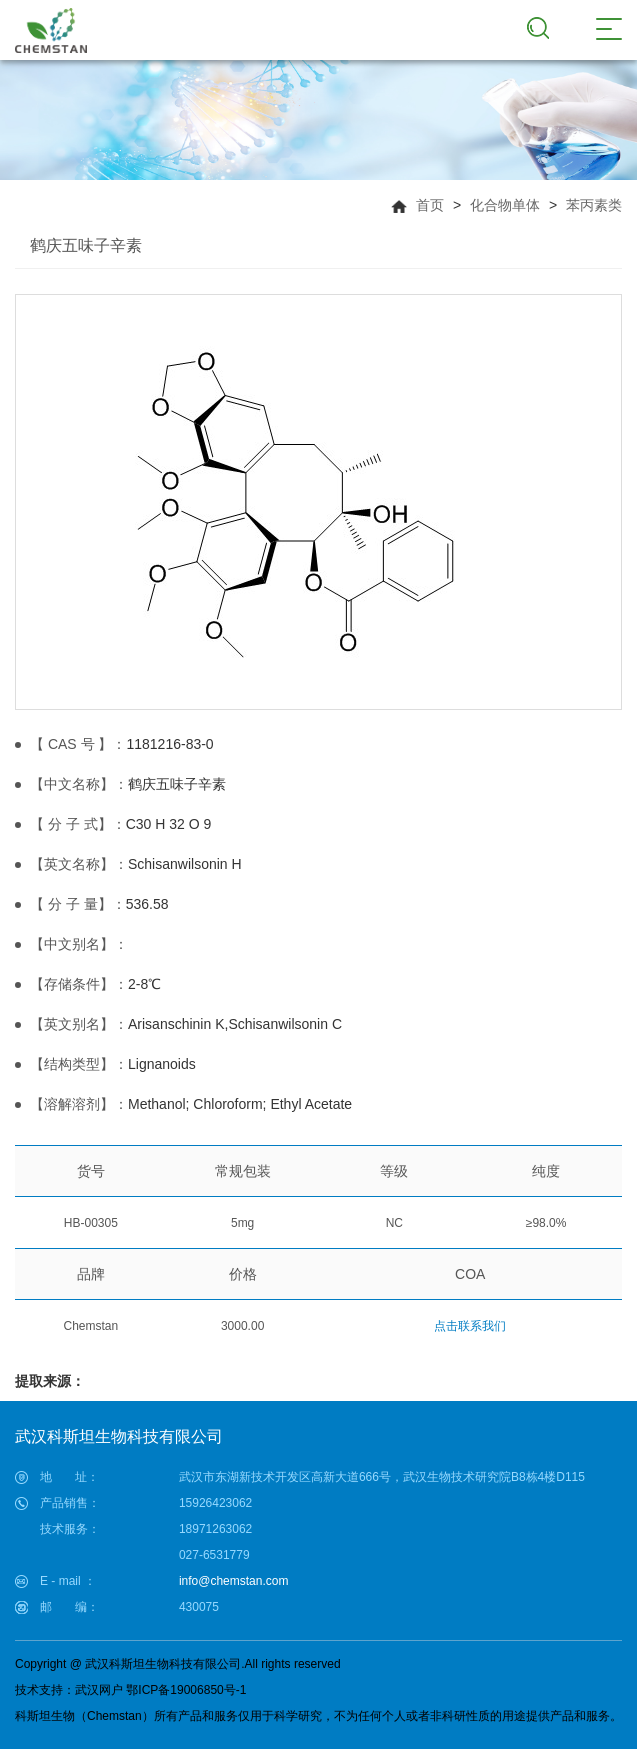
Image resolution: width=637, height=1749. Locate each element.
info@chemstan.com (234, 1581)
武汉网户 (99, 1690)
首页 (430, 205)
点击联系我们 (470, 1326)
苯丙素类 (594, 205)
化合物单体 (505, 205)
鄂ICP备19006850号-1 (186, 1690)
